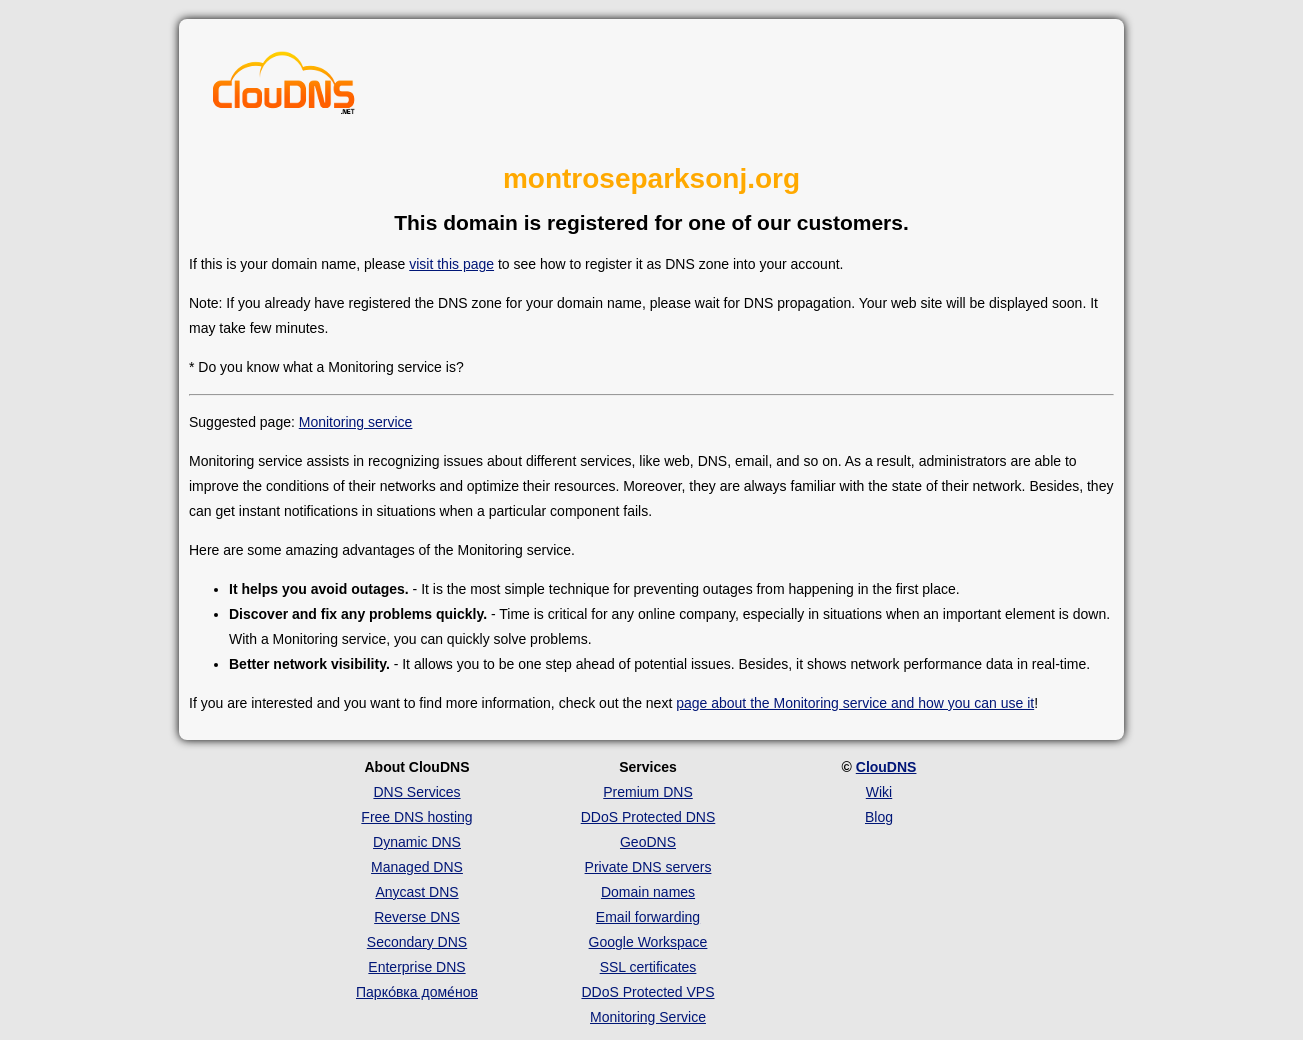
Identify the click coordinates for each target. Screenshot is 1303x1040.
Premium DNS (647, 792)
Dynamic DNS (417, 842)
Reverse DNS (417, 917)
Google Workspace (648, 942)
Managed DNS (417, 867)
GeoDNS (648, 842)
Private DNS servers (648, 867)
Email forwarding (648, 917)
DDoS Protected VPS (647, 992)
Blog (879, 817)
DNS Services (416, 792)
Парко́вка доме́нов (417, 992)
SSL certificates (648, 967)
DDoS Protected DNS (648, 817)
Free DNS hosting (416, 817)
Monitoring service (356, 422)
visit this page (451, 264)
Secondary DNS (417, 942)
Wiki (879, 792)
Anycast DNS (416, 892)
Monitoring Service (648, 1017)
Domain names (648, 892)
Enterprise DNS (416, 967)
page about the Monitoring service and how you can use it (855, 703)
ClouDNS (886, 767)
